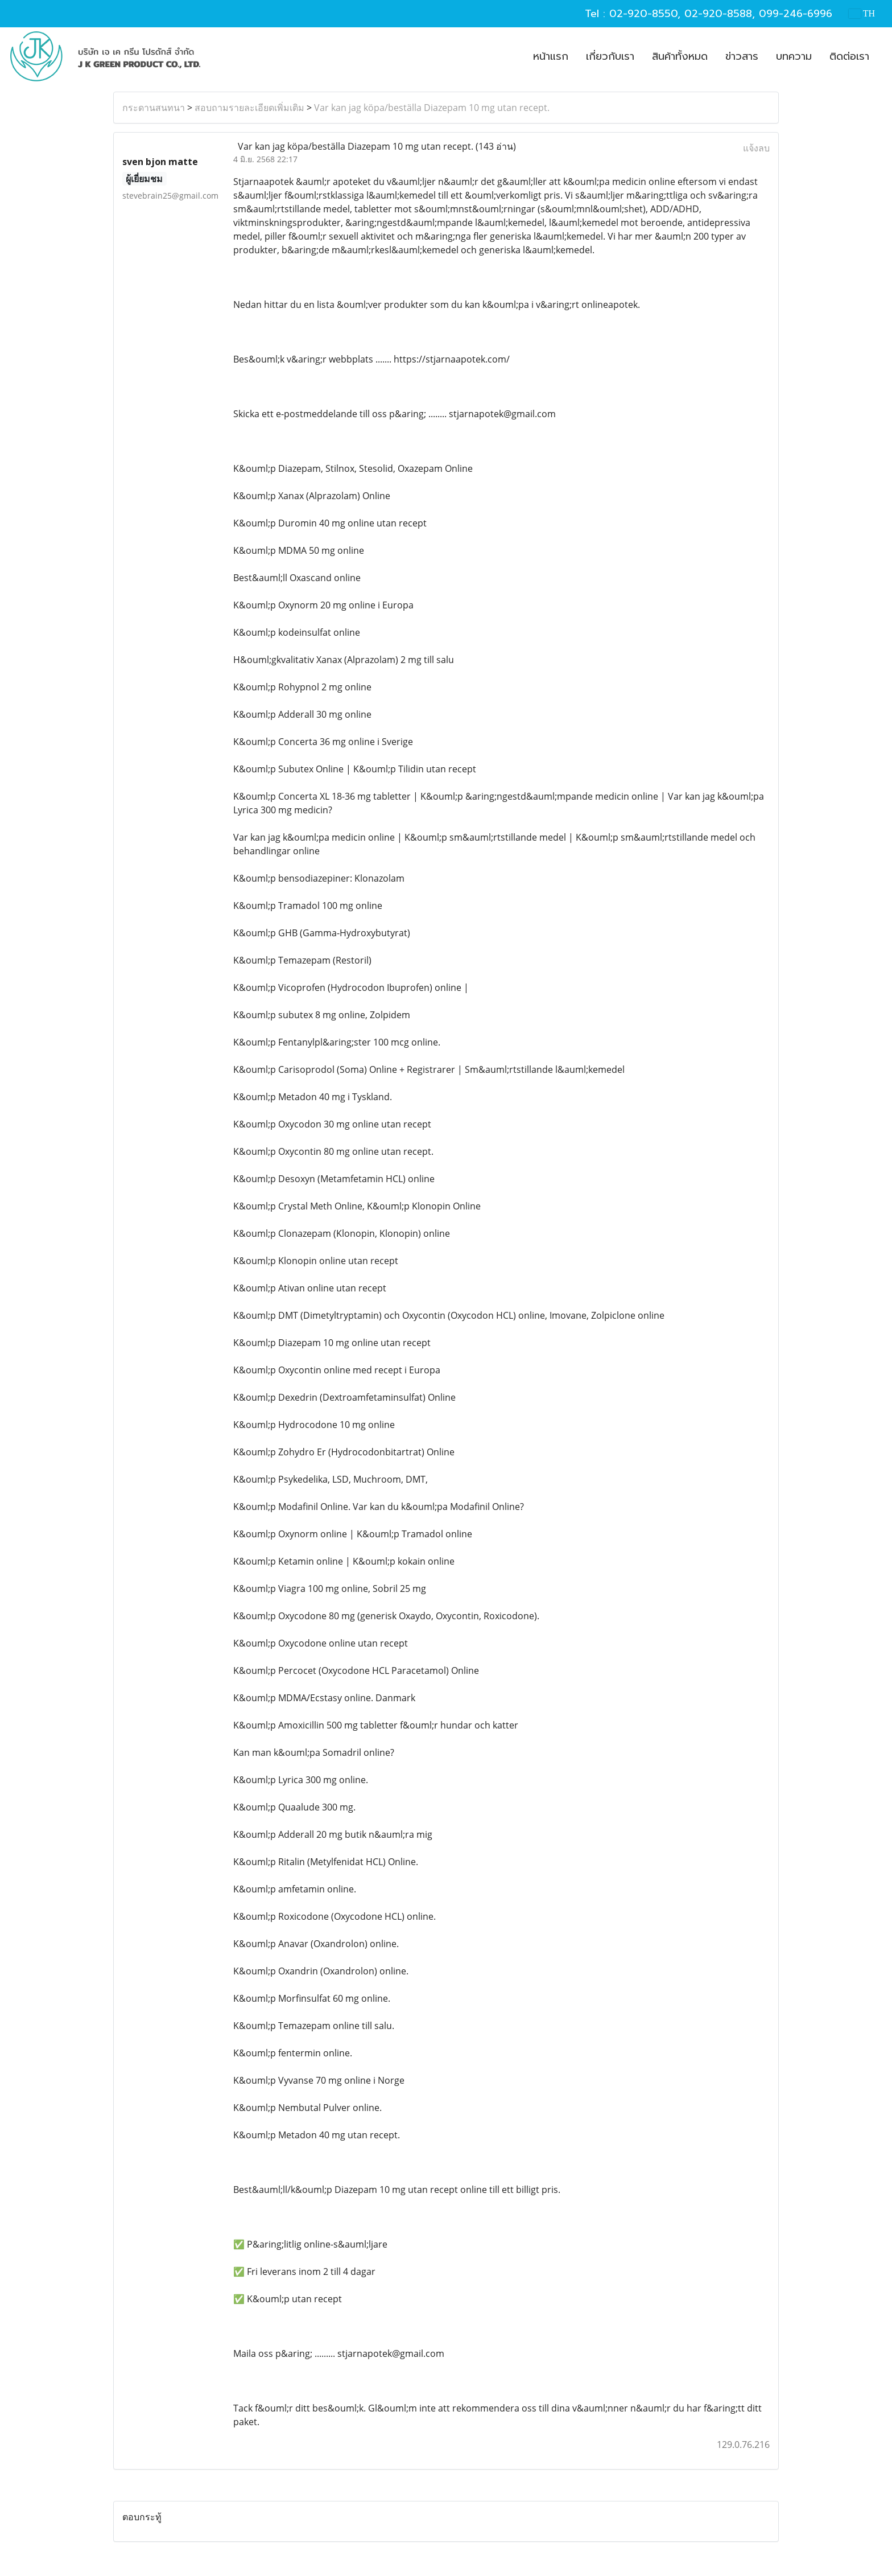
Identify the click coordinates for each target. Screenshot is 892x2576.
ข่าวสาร (741, 56)
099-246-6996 (795, 14)
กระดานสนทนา (153, 107)
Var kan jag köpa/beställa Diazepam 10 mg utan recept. (432, 107)
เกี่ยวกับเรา (610, 56)
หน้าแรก (550, 56)
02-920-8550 (643, 14)
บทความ (794, 56)
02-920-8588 (718, 14)
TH (862, 13)
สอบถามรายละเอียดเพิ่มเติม (249, 107)
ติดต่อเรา (849, 56)
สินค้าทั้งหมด (680, 56)
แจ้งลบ (756, 148)
